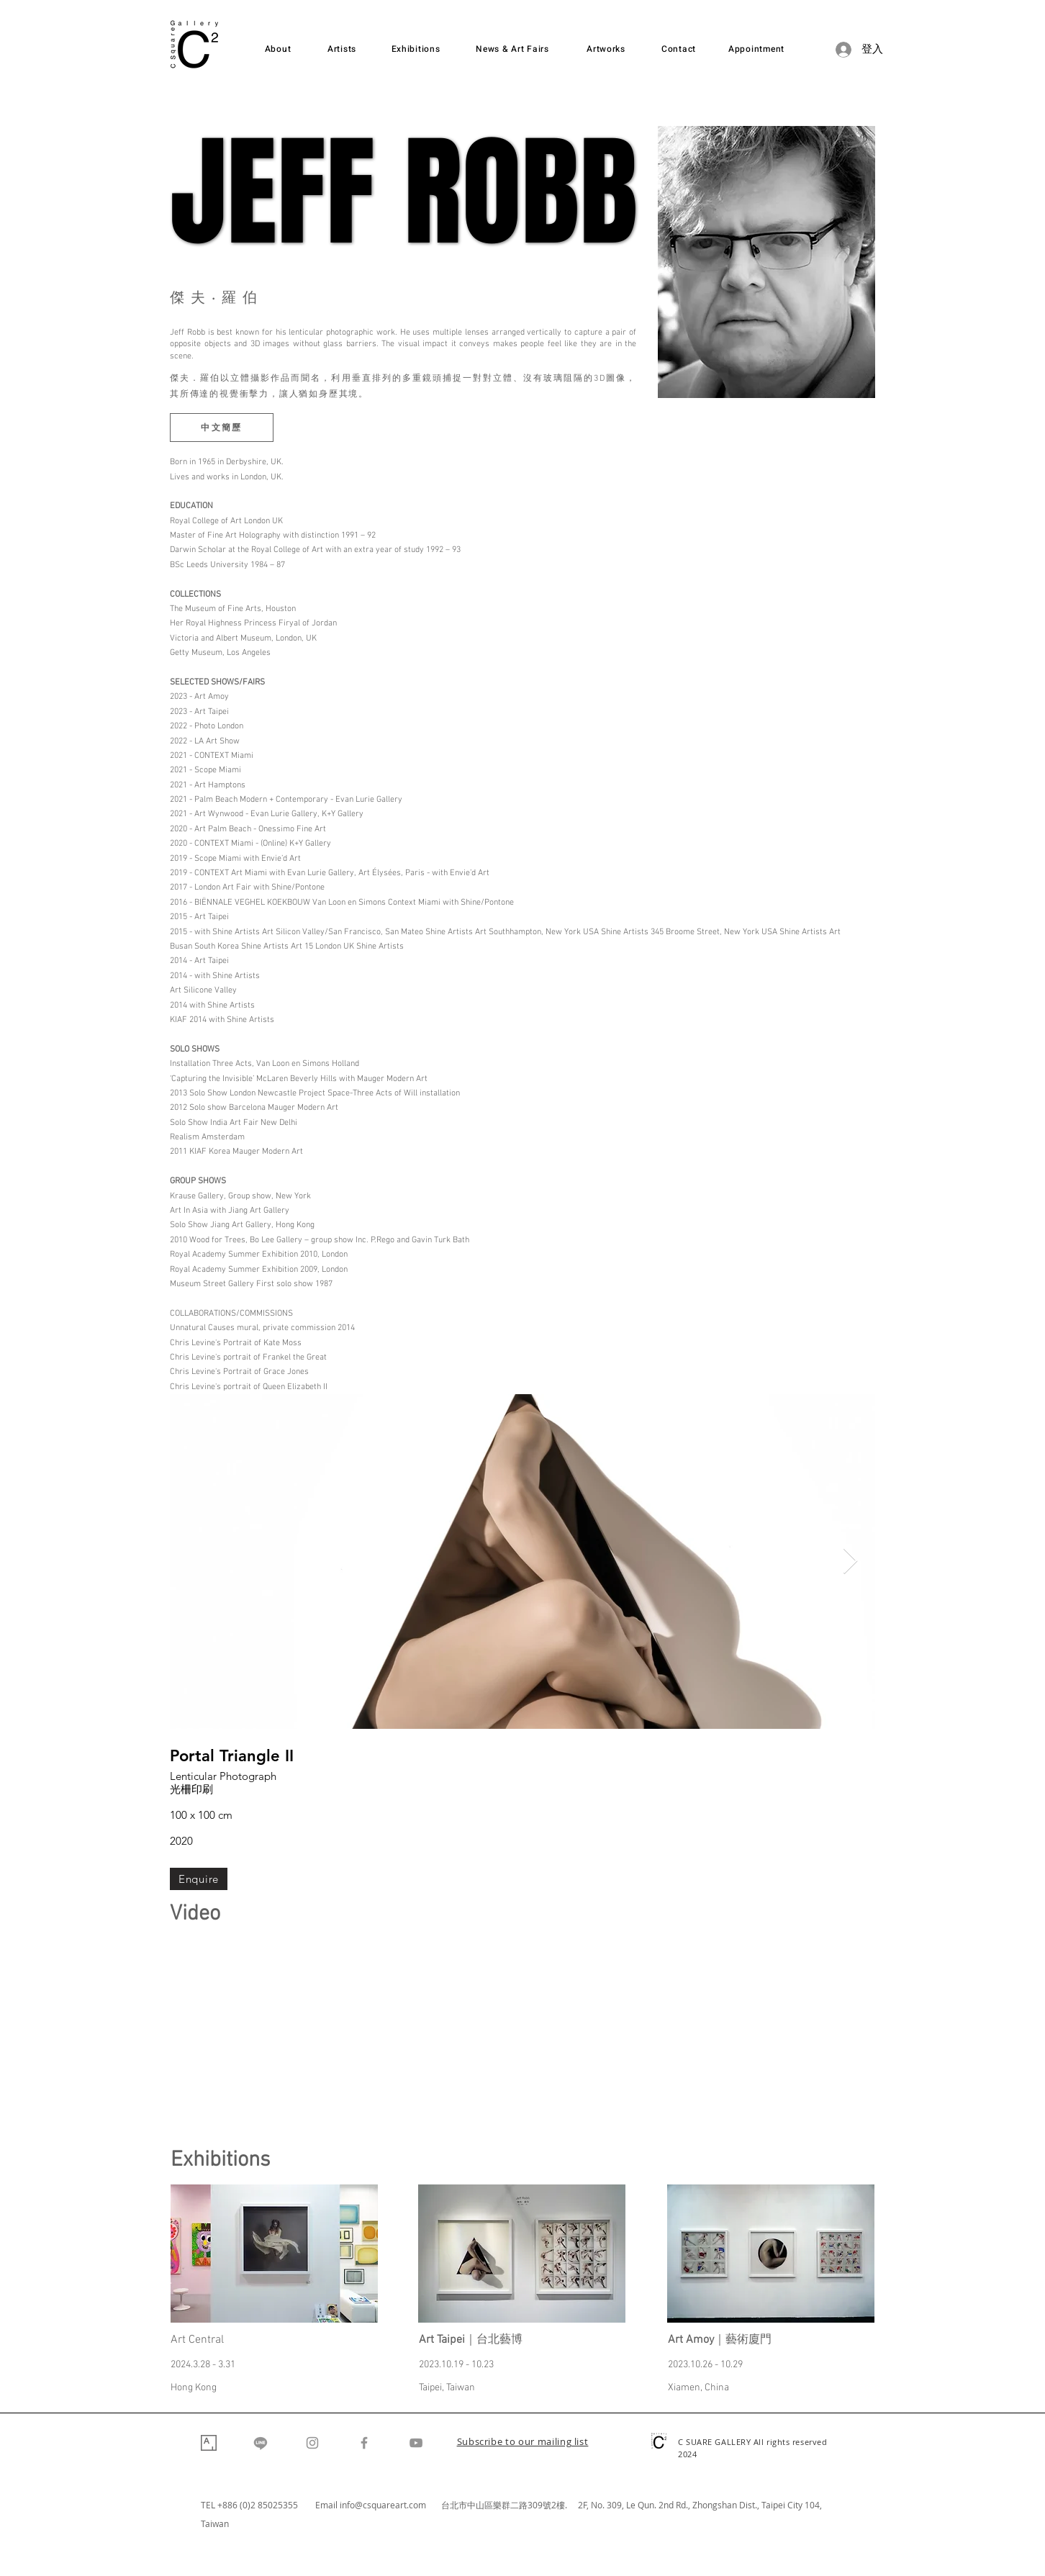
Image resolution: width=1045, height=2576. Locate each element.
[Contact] (678, 49)
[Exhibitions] (416, 49)
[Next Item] (850, 1561)
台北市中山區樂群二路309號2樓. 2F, (516, 2505)
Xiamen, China (698, 2388)
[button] (523, 2443)
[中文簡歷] (221, 427)
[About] (277, 49)
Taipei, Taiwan (447, 2388)
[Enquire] (198, 1879)
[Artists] (341, 49)
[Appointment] (756, 49)
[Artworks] (606, 49)
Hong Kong (194, 2388)
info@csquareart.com (383, 2505)
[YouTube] (416, 2443)
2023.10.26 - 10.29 (705, 2365)
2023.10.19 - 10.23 (456, 2365)
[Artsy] (209, 2443)
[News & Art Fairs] (512, 49)
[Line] (260, 2443)
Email (327, 2505)
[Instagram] (312, 2443)
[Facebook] (364, 2443)
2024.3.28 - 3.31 (203, 2365)
